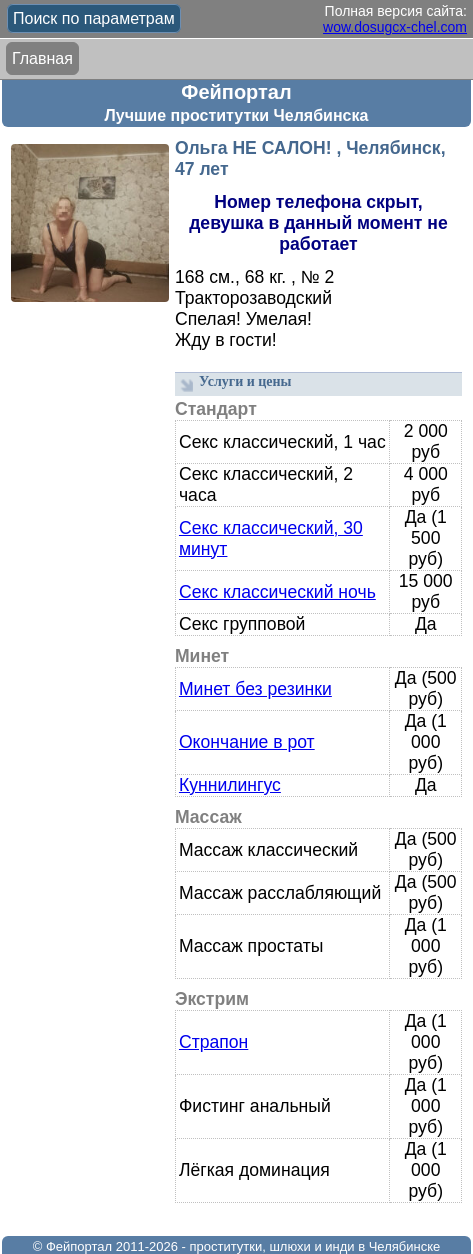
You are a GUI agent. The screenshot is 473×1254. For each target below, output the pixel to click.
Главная (42, 58)
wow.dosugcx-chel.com (395, 27)
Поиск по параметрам (94, 18)
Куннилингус (230, 785)
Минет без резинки (255, 689)
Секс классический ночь (277, 592)
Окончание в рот (247, 742)
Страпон (213, 1042)
